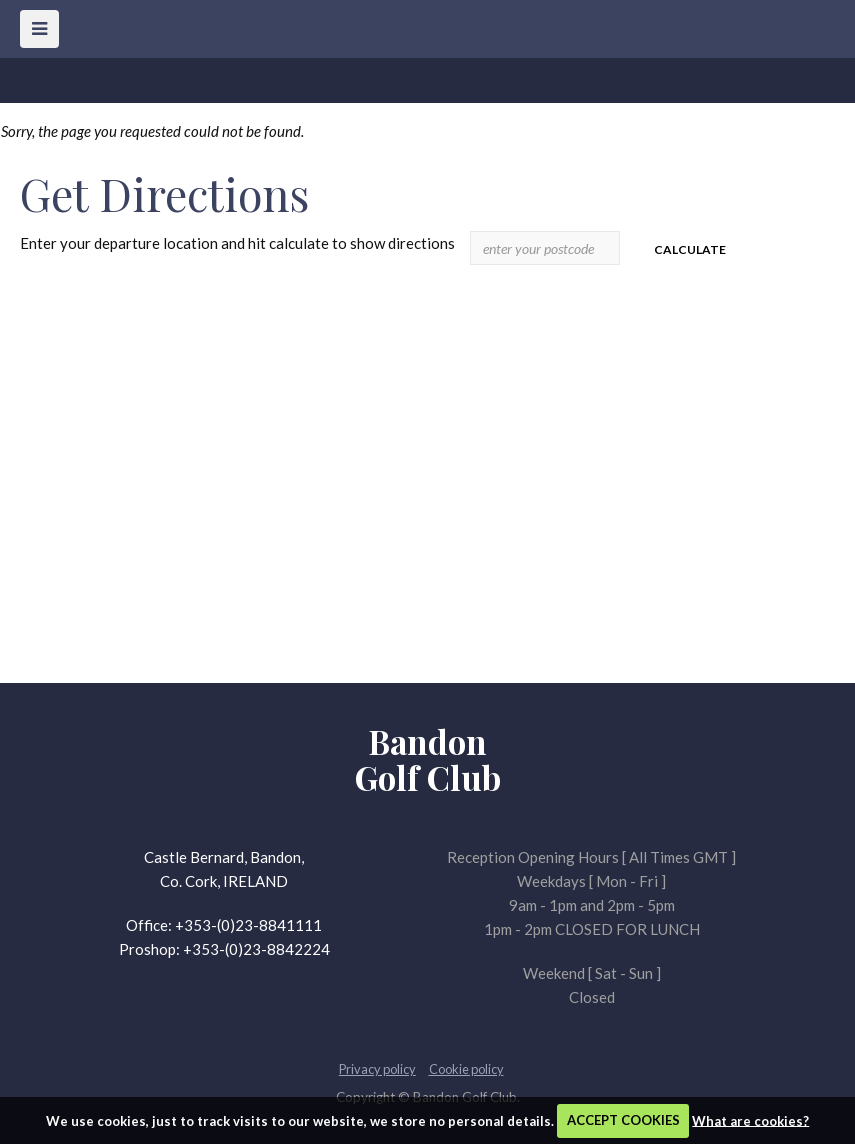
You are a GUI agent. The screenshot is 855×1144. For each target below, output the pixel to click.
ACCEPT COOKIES (623, 1120)
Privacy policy (377, 1069)
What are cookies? (750, 1120)
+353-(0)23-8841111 (248, 925)
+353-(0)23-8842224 (256, 949)
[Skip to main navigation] (39, 29)
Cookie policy (466, 1069)
